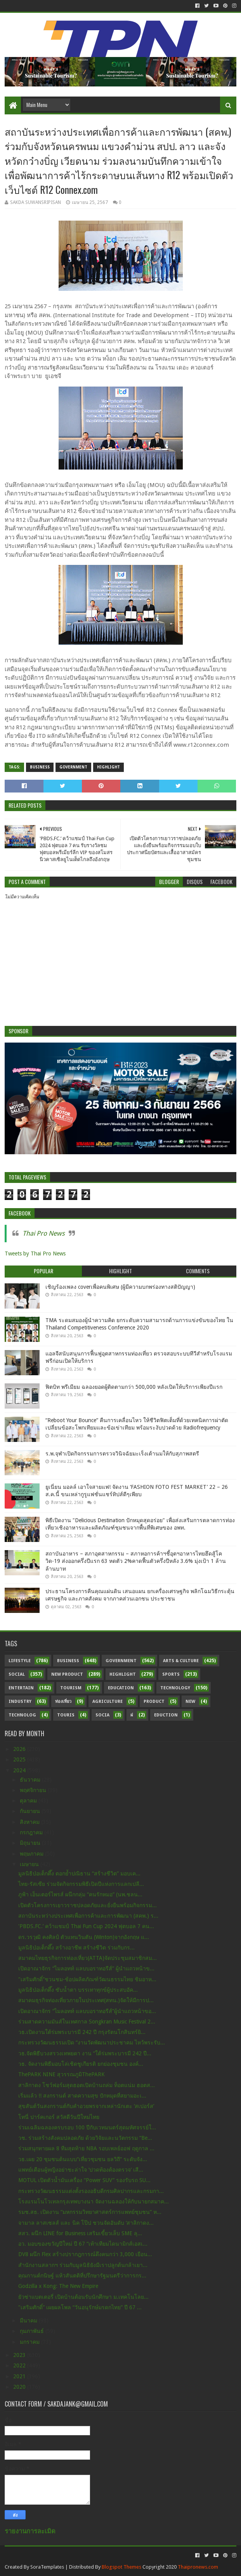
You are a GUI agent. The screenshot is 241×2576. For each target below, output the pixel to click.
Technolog (22, 1715)
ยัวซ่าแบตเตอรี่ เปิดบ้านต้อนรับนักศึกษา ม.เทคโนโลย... (83, 2297)
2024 (20, 1770)
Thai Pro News (44, 1233)
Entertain (21, 1687)
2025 (20, 1759)
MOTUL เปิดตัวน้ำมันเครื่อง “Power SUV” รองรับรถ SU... (84, 2180)
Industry (20, 1701)
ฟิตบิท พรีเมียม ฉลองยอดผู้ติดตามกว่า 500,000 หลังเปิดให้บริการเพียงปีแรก (133, 1387)
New (190, 1701)
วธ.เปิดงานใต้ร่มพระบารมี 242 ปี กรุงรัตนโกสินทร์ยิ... (82, 2032)
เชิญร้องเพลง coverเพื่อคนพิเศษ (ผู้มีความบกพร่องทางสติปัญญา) (120, 1287)
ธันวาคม (31, 1780)
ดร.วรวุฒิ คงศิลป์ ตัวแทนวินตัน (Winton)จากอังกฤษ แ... (83, 1937)
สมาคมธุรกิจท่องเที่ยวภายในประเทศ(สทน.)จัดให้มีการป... (86, 2000)
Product (154, 1701)
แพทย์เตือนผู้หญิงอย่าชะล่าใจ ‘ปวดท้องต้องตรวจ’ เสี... (80, 2170)
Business (40, 767)
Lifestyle (20, 1660)
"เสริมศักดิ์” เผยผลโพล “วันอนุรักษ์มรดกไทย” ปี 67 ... (80, 2307)
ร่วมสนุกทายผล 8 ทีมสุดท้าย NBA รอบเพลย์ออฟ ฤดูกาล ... (86, 2148)
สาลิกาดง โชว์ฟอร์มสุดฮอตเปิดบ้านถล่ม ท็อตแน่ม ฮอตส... (86, 2085)
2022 (20, 2365)
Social (17, 1674)
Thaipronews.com (198, 2567)
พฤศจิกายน (34, 1790)
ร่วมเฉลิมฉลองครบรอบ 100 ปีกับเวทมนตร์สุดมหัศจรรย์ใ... (87, 2127)
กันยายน (31, 1811)
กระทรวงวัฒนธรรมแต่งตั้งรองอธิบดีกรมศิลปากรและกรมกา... (91, 2191)
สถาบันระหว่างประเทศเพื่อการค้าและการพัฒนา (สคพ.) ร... (88, 1916)
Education (121, 1687)
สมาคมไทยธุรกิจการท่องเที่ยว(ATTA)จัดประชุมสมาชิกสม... (87, 1958)
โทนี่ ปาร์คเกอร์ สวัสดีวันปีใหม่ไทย (58, 2117)
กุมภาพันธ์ (32, 2331)
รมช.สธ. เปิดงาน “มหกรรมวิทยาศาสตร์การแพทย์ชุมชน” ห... (89, 2212)
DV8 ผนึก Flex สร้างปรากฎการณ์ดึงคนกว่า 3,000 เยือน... (85, 2254)
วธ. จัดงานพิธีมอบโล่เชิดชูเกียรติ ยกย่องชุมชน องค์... (80, 2064)
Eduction (166, 1715)
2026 (20, 1749)
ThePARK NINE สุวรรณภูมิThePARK (61, 2074)
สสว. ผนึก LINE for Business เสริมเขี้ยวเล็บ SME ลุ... (80, 2233)
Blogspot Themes (121, 2567)
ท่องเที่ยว (63, 1701)
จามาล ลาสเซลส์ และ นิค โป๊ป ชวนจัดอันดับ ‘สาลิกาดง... (86, 2223)
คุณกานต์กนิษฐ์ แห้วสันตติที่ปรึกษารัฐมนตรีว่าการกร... (82, 2275)
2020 (20, 2387)
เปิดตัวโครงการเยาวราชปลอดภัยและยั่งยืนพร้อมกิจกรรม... (87, 1905)
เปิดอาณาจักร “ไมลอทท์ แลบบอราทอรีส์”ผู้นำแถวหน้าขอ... (87, 2011)
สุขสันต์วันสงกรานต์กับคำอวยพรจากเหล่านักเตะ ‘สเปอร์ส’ (86, 2106)
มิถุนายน (31, 1843)
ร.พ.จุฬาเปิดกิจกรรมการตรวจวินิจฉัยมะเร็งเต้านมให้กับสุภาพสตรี (122, 1453)
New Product (67, 1674)
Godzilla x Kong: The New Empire (58, 2286)
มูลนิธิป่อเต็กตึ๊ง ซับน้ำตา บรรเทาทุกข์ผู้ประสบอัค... (78, 1990)
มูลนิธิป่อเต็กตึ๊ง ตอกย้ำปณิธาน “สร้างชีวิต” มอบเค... (79, 1873)
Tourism (70, 1687)
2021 (20, 2376)
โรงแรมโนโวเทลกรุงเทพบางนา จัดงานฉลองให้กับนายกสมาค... (93, 2201)
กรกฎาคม (32, 1832)
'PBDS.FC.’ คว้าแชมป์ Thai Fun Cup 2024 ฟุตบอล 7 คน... (86, 1926)
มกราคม (30, 2342)
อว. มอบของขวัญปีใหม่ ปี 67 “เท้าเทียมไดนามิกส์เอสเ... (82, 2244)
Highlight (108, 767)
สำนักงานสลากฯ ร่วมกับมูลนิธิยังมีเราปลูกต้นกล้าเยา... (82, 2265)
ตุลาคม (29, 1800)
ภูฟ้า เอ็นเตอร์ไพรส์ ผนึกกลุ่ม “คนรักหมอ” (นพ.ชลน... (80, 1894)
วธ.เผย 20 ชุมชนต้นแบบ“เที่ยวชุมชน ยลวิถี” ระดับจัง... (82, 2159)
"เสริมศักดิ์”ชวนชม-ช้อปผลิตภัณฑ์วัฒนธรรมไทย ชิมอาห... (87, 1979)
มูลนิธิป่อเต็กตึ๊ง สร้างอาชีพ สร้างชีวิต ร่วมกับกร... (76, 1947)
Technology (175, 1687)
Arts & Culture (181, 1660)
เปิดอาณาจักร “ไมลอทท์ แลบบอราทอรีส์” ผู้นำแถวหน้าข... (86, 1968)
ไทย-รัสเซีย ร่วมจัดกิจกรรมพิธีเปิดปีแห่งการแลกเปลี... (81, 1884)
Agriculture (107, 1701)
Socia (102, 1715)
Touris (66, 1715)
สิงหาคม (30, 1822)
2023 (20, 2355)
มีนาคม (29, 2320)
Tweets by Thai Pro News (35, 1253)
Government (73, 767)
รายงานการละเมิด (30, 2531)
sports (171, 1674)
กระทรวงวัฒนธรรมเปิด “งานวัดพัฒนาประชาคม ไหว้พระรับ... (91, 2042)
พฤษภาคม (32, 1854)
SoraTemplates (47, 2567)
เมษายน (30, 1864)
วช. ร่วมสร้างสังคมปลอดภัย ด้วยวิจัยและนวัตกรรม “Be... (85, 2138)
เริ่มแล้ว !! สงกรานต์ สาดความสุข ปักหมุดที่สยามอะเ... (82, 2096)
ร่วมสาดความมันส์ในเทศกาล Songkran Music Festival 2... (86, 2021)
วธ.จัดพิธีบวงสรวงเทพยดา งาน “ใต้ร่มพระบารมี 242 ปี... (84, 2053)
